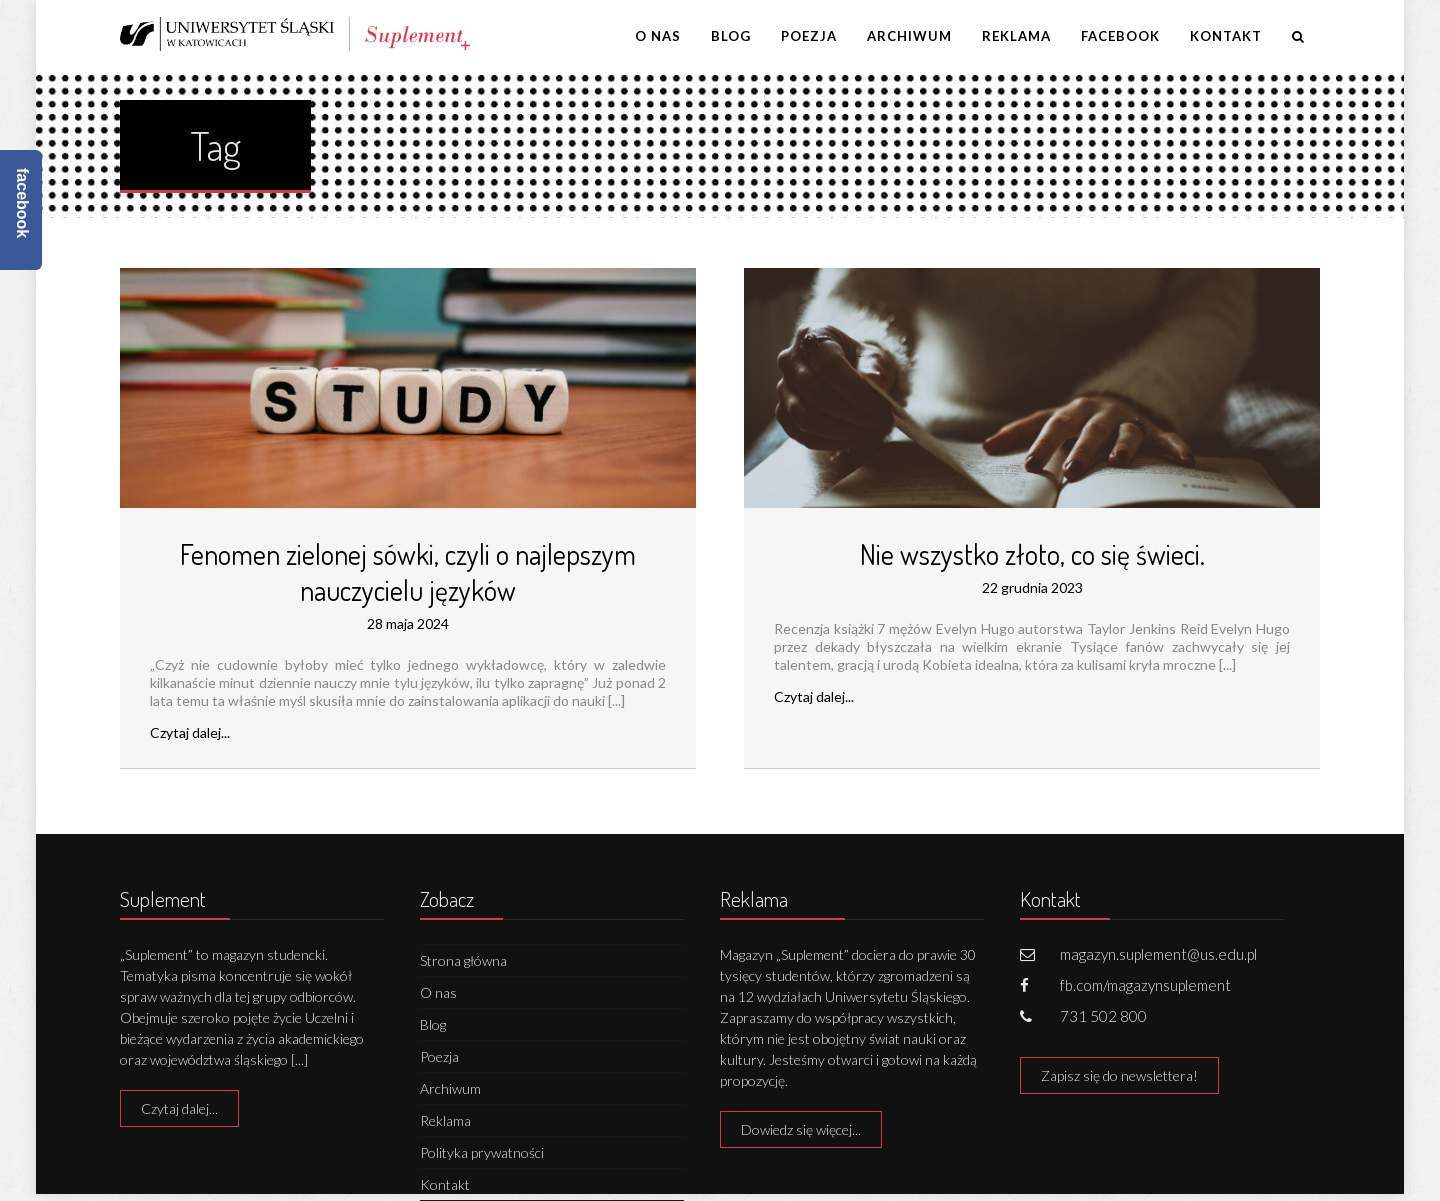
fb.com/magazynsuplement (1145, 985)
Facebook (1120, 36)
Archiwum (909, 36)
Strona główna (463, 960)
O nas (658, 36)
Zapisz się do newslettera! (1119, 1075)
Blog (731, 36)
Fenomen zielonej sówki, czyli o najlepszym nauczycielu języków (408, 572)
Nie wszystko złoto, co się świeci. (1032, 554)
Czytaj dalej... (190, 732)
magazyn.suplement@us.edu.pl (1158, 954)
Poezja (809, 36)
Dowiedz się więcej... (801, 1129)
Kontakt (1226, 36)
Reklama (1016, 36)
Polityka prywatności (482, 1152)
